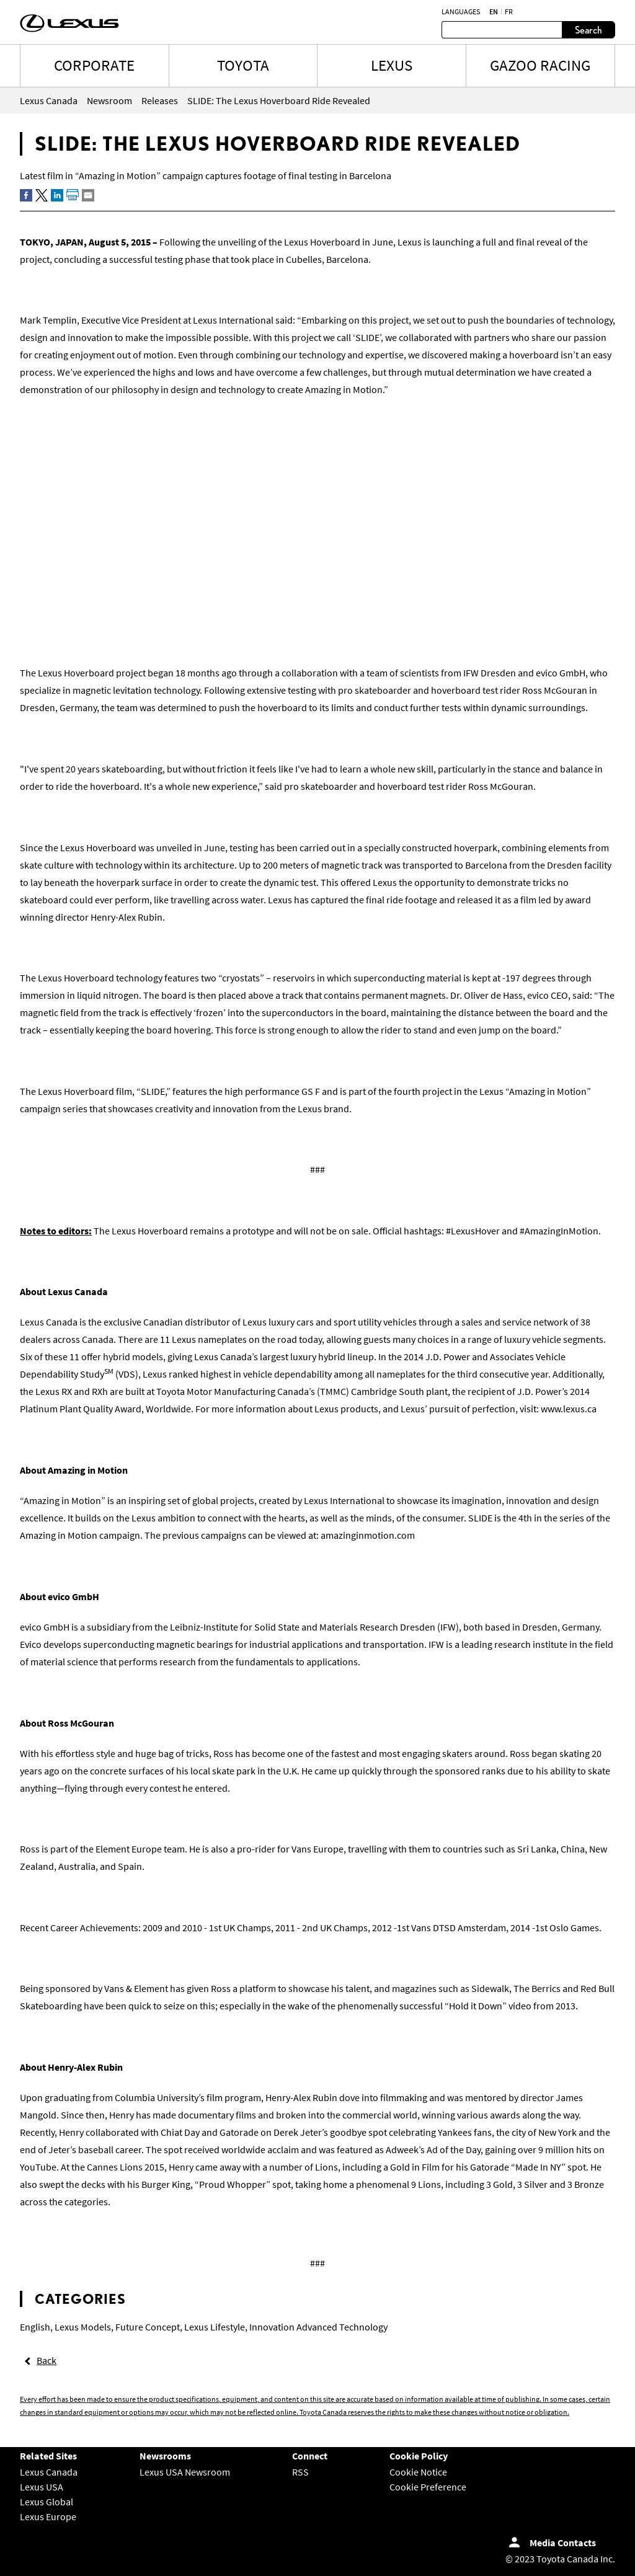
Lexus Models (83, 2327)
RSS (300, 2472)
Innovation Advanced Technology (318, 2327)
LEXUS (391, 65)
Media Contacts (563, 2542)
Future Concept (147, 2327)
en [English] (493, 12)
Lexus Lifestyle (214, 2327)
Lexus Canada (49, 2472)
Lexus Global (46, 2501)
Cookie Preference (427, 2487)
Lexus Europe (48, 2516)
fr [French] (509, 12)
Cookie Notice (418, 2472)
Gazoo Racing (540, 65)
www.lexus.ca (569, 1408)
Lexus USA (41, 2487)
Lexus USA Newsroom (185, 2472)
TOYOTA (243, 65)
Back (46, 2360)
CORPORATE (94, 65)
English (35, 2327)
